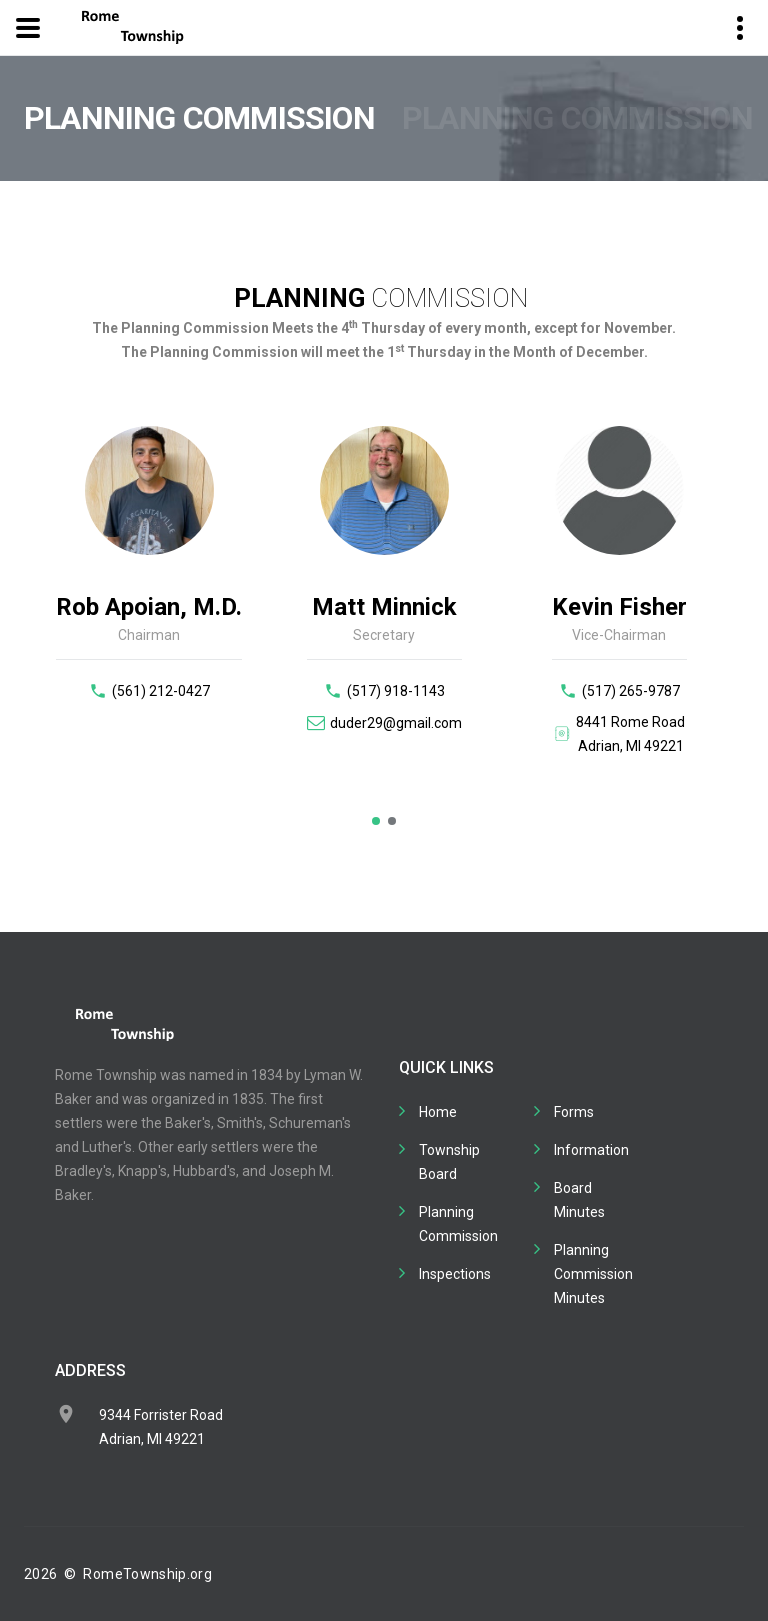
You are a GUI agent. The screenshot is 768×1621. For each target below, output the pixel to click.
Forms (574, 1112)
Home (438, 1112)
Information (591, 1150)
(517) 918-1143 (396, 691)
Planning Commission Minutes (593, 1274)
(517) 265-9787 (631, 691)
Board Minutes (579, 1200)
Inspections (455, 1274)
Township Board (449, 1162)
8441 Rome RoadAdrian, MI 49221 (630, 734)
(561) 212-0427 (161, 691)
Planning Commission (458, 1224)
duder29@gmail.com (396, 723)
